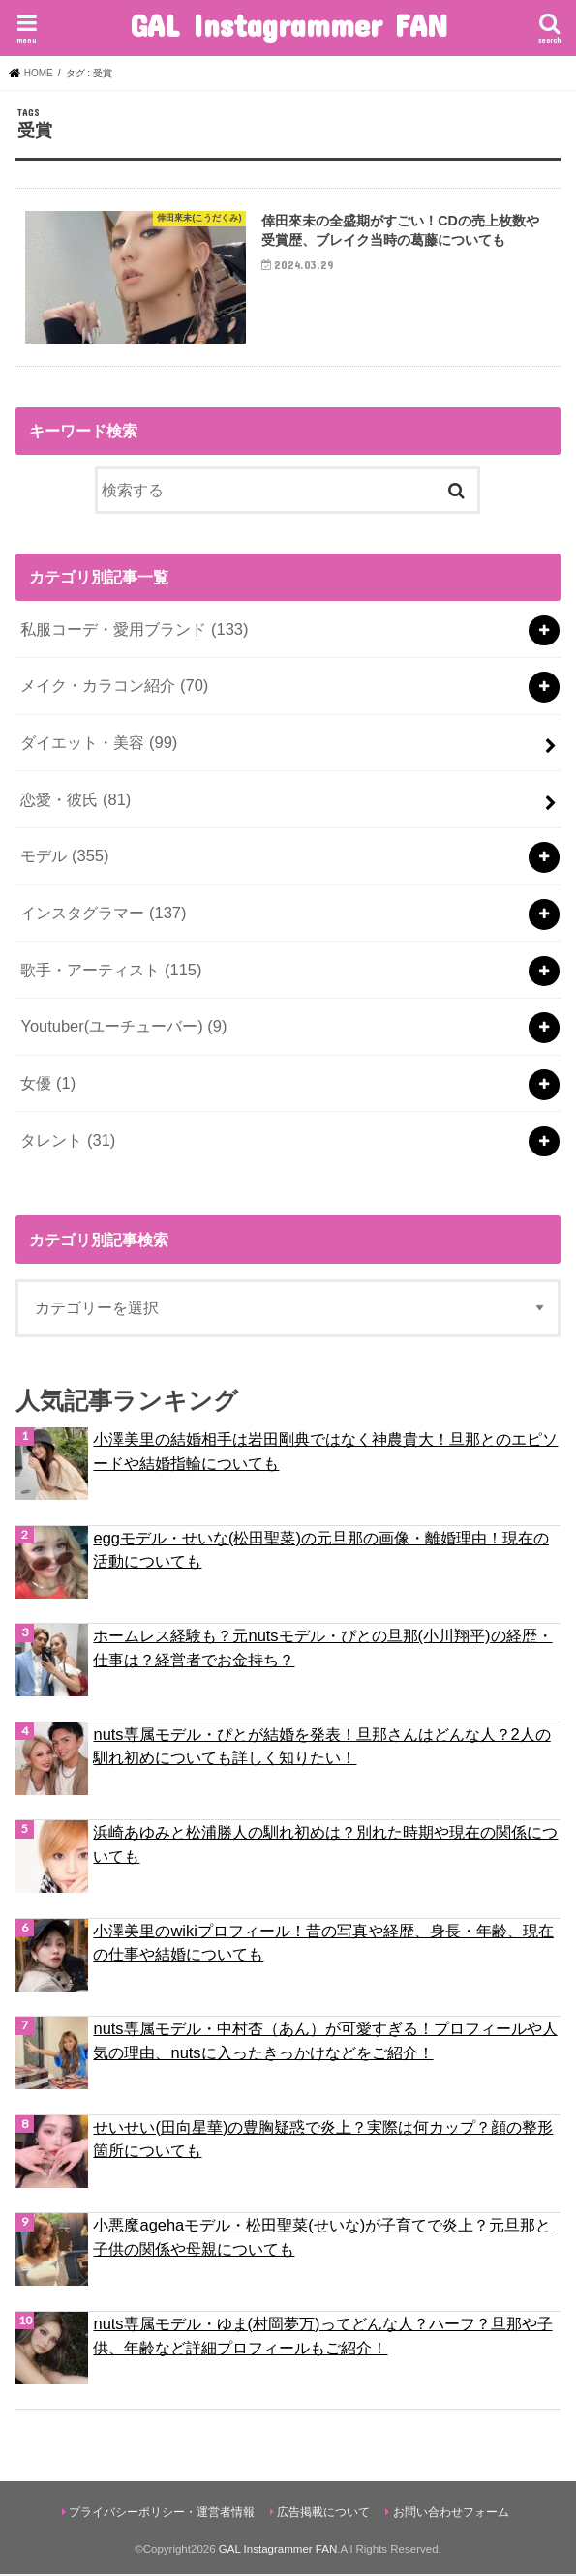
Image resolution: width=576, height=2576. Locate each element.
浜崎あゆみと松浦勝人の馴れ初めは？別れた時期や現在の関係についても (325, 1846)
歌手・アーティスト (110, 970)
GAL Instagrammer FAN (288, 25)
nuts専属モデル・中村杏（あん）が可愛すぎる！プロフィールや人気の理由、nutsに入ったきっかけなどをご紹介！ (325, 2042)
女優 (48, 1084)
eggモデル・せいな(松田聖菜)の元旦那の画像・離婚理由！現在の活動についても (320, 1551)
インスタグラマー (103, 914)
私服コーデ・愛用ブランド (134, 631)
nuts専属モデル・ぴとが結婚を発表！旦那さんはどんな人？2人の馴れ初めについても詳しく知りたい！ (321, 1747)
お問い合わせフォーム (451, 2513)
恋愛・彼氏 (75, 800)
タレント (67, 1141)
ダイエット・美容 (98, 744)
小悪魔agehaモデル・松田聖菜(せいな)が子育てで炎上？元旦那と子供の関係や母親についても (322, 2239)
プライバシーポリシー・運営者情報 (162, 2513)
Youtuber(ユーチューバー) (123, 1027)
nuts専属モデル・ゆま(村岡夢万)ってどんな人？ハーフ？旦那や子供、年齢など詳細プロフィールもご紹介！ (322, 2337)
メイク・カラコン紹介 (114, 687)
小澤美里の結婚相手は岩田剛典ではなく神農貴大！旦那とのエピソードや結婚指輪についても (325, 1453)
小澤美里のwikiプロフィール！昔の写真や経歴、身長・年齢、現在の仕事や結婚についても (323, 1943)
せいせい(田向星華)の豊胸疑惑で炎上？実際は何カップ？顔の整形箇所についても (323, 2140)
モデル (64, 857)
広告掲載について (323, 2513)
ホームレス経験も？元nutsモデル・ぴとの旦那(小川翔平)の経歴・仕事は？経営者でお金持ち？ (322, 1649)
